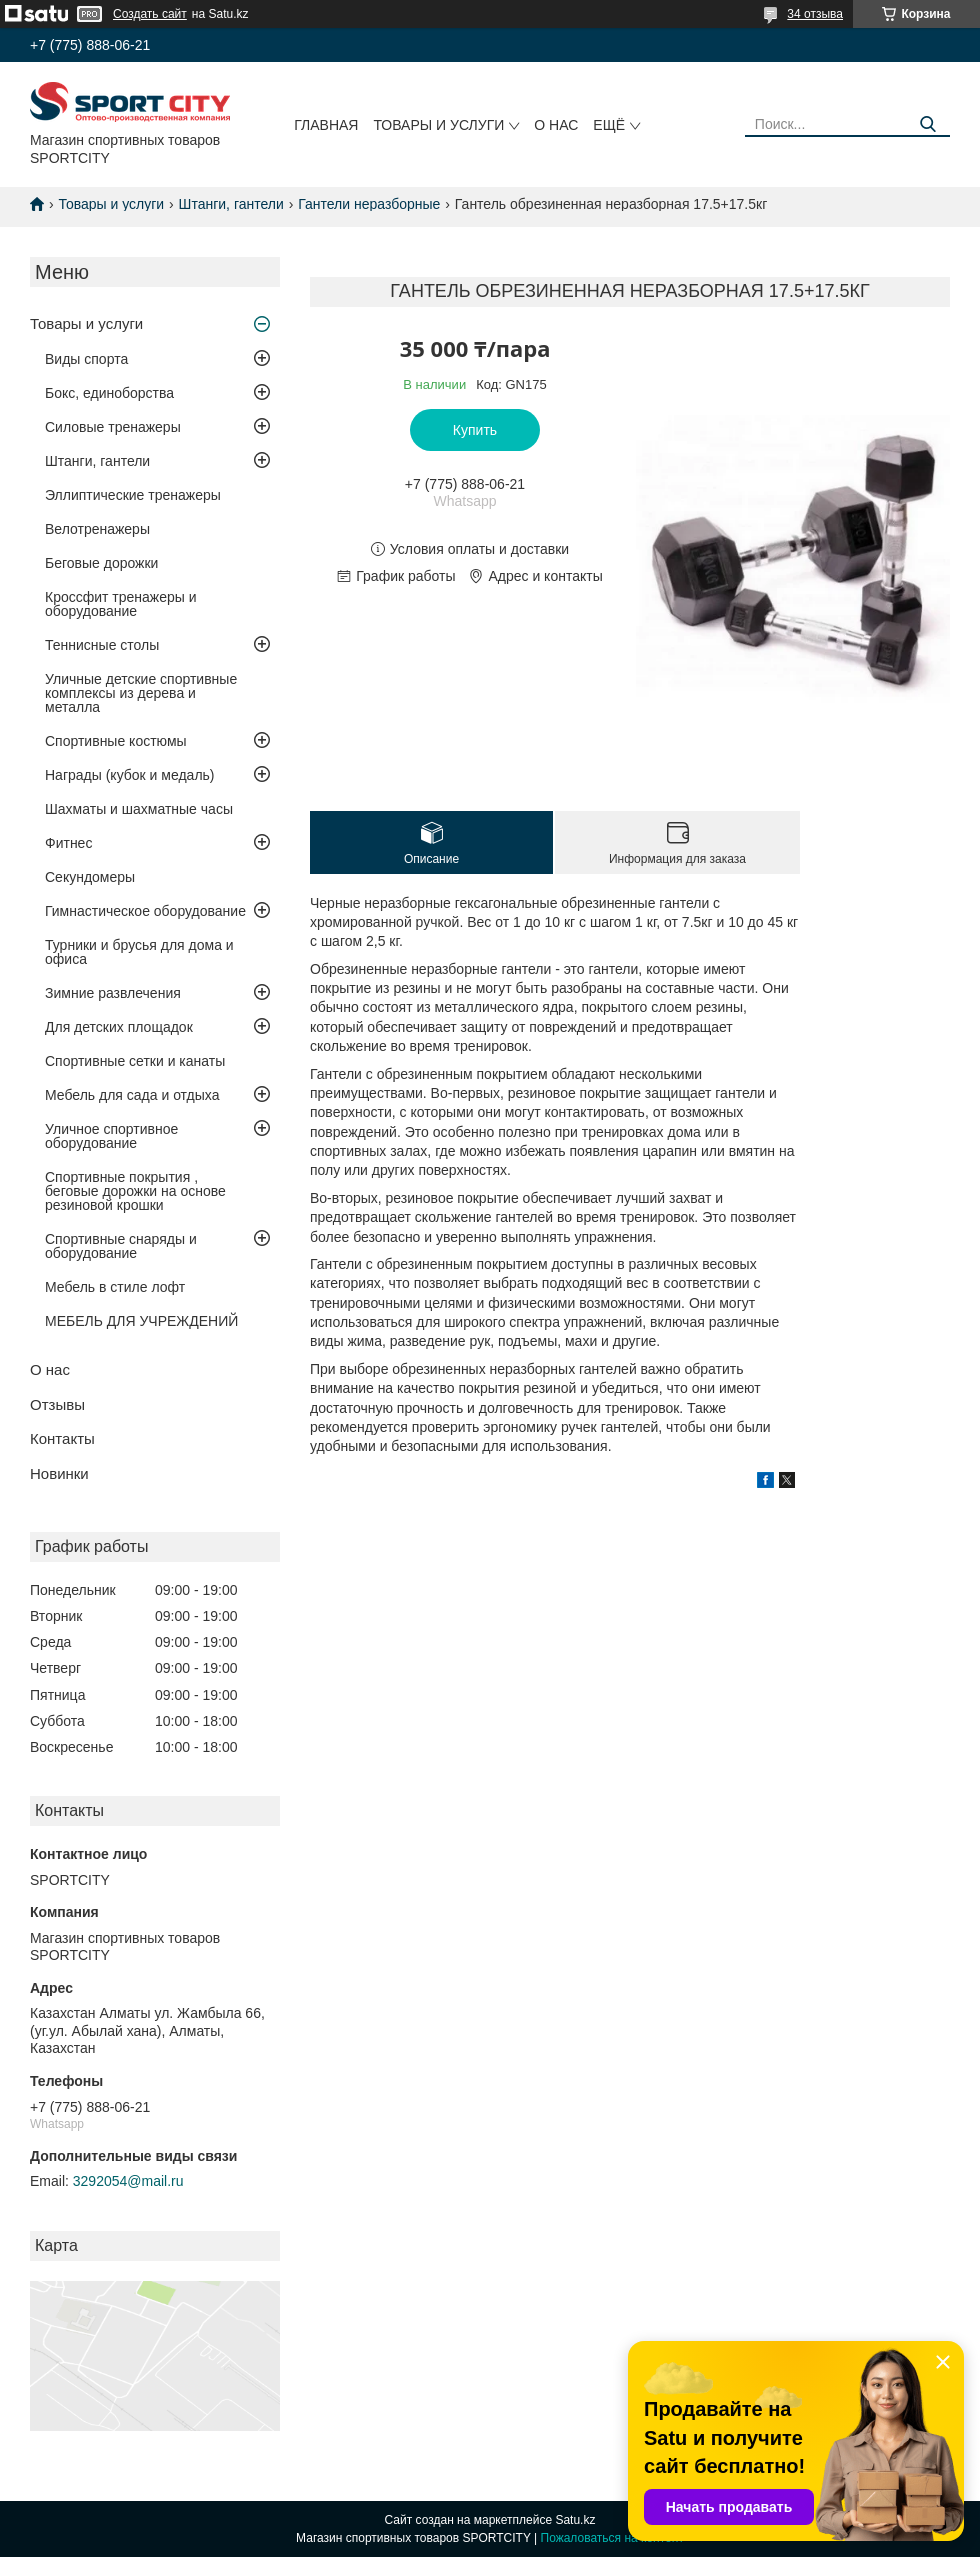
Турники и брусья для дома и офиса (139, 952)
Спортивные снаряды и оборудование (121, 1246)
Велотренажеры (97, 529)
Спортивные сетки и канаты (135, 1061)
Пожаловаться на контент (612, 2538)
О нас (556, 125)
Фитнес (68, 843)
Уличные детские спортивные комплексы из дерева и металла (141, 693)
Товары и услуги (438, 125)
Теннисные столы (102, 645)
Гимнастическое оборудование (145, 911)
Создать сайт (150, 14)
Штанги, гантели (231, 204)
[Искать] (927, 124)
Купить (475, 430)
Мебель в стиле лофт (115, 1287)
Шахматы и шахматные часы (139, 809)
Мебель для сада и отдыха (132, 1095)
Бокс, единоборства (109, 393)
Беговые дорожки (101, 563)
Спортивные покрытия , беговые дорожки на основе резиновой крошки (135, 1191)
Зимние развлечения (113, 993)
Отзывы (57, 1404)
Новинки (59, 1473)
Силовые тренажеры (113, 427)
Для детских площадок (119, 1027)
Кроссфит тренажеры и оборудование (121, 604)
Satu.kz (575, 2520)
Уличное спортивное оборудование (111, 1136)
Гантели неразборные (369, 204)
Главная (326, 125)
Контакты (62, 1438)
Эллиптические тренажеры (133, 495)
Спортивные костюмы (116, 741)
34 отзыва (815, 14)
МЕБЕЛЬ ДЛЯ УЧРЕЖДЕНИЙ (141, 1321)
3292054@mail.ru (128, 2181)
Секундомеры (90, 877)
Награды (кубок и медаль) (130, 775)
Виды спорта (86, 359)
